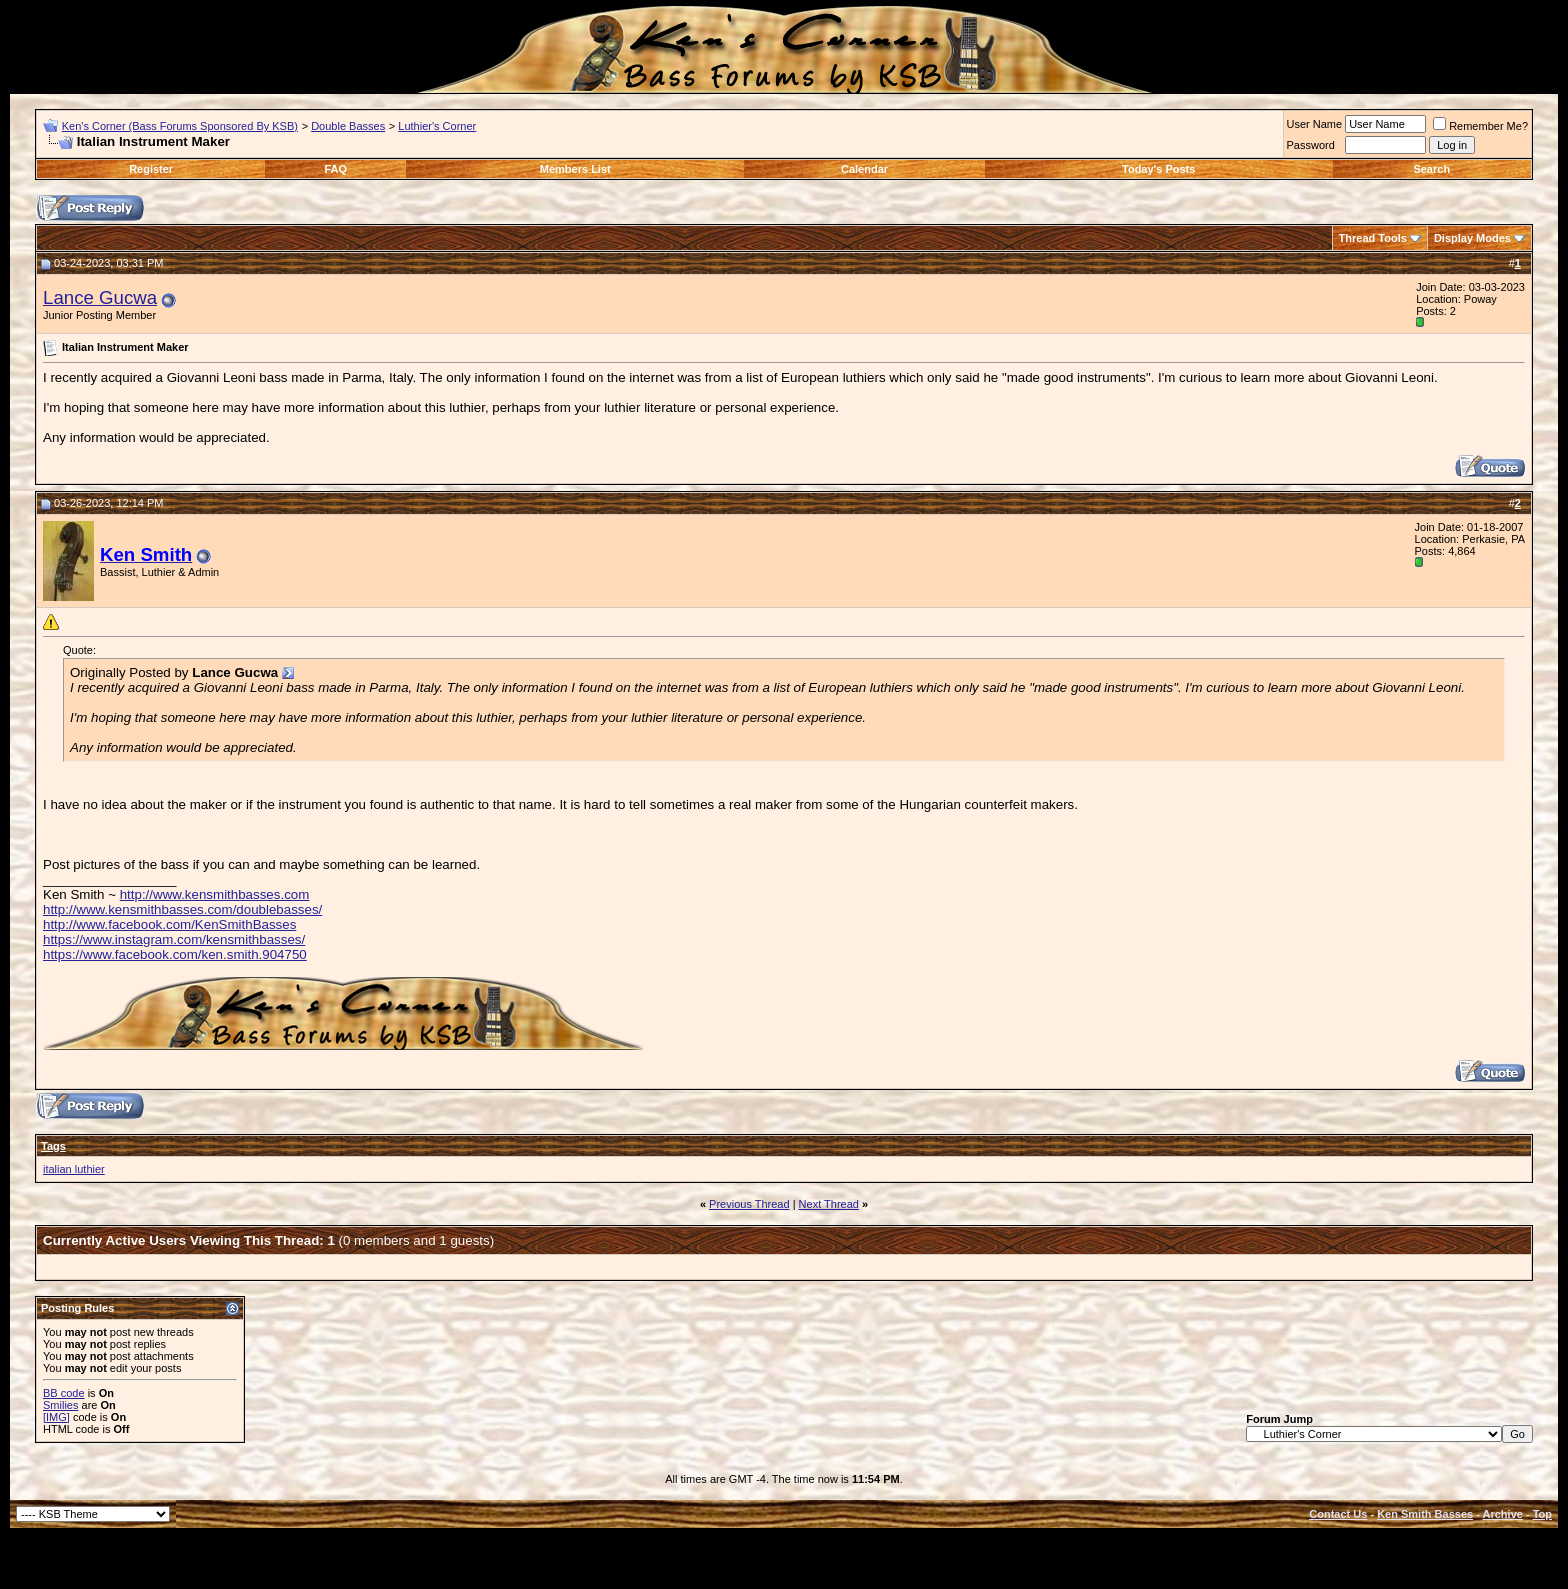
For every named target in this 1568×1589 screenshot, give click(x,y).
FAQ (336, 169)
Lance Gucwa (100, 297)
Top (1542, 1514)
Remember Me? (1480, 126)
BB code (64, 1393)
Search (1431, 169)
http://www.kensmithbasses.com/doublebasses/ (182, 909)
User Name (1315, 124)
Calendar (864, 169)
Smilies (60, 1405)
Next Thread (829, 1204)
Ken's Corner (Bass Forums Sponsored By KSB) (180, 126)
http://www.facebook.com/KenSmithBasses (169, 924)
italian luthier (74, 1169)
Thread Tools (1373, 238)
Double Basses (348, 126)
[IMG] (56, 1417)
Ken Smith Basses (1425, 1514)
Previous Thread (749, 1204)
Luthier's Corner (437, 126)
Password (1311, 145)
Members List (575, 169)
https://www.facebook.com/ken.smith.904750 (175, 954)
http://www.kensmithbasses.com (215, 894)
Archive (1503, 1514)
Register (151, 169)
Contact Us (1338, 1514)
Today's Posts (1158, 169)
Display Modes (1472, 238)
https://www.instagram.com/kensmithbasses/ (174, 939)
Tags (53, 1146)
